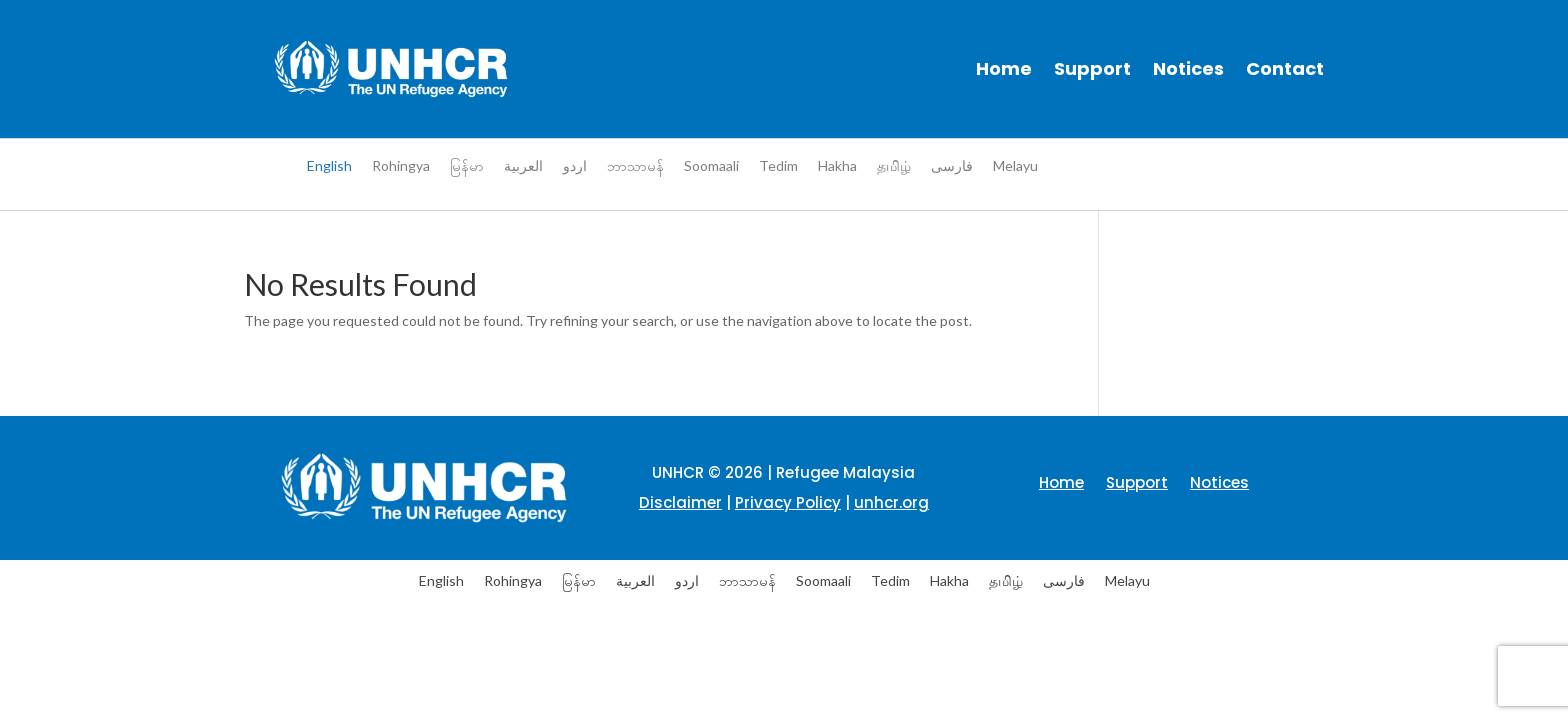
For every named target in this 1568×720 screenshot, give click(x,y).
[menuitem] (329, 166)
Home (1004, 68)
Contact (1285, 68)
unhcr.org (891, 502)
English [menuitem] (329, 165)
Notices (1188, 68)
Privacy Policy (788, 502)
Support (1092, 68)
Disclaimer (680, 502)
